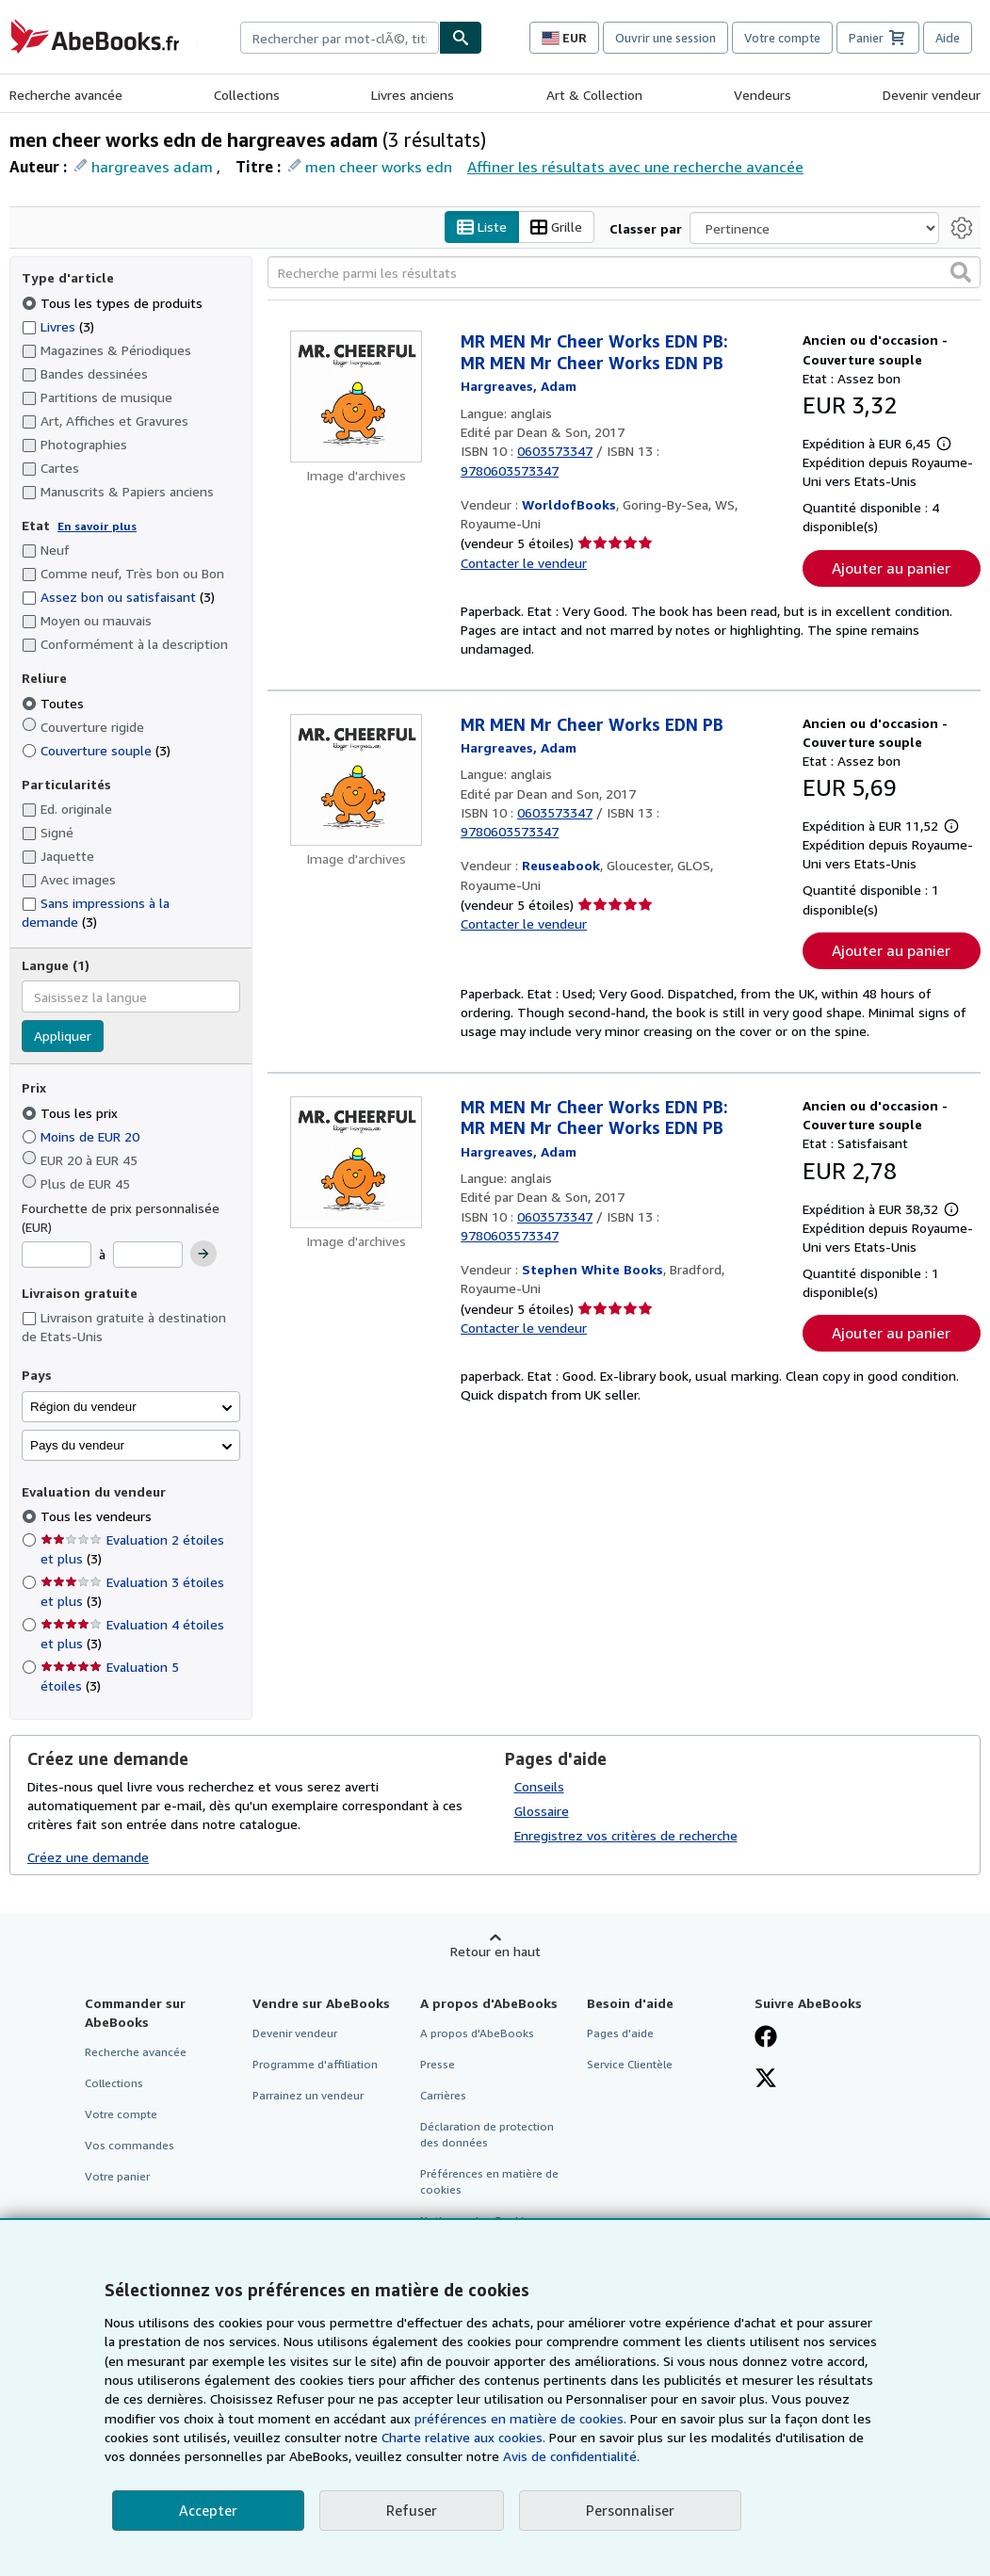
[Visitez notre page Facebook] (766, 2038)
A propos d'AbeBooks (477, 2033)
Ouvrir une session (665, 37)
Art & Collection (594, 95)
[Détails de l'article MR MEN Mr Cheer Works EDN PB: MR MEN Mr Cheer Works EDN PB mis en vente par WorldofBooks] (357, 397)
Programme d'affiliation (315, 2064)
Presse (437, 2064)
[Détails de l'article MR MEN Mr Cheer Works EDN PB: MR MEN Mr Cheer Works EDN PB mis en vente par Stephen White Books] (357, 1162)
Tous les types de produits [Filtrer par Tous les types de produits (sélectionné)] (114, 303)
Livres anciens (412, 95)
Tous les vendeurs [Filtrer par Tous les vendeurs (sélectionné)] (98, 1517)
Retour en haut (495, 1951)
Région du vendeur (83, 1407)
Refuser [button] (411, 2510)
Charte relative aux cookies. (465, 2437)
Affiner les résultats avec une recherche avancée (635, 166)
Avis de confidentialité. (571, 2456)
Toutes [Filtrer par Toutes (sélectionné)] (55, 703)
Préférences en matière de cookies (489, 2182)
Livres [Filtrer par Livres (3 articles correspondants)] (58, 325)
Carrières (443, 2095)
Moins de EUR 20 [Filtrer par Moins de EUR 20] (82, 1136)
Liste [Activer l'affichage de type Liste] (482, 227)
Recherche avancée (65, 95)
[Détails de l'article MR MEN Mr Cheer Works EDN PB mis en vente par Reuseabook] (357, 780)
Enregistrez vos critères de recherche (626, 1835)
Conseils (539, 1786)
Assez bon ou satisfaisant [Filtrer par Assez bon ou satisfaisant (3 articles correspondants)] (118, 598)
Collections (247, 95)
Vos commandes (129, 2145)
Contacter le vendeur (524, 563)
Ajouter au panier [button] (891, 568)
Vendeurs (762, 95)
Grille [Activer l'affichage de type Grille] (556, 227)
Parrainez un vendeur (308, 2095)
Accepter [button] (208, 2510)
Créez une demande (88, 1857)
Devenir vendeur (932, 95)
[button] (960, 273)
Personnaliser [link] (630, 2510)
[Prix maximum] (148, 1255)
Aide (947, 37)
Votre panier (117, 2177)
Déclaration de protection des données (487, 2134)
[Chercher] (460, 38)
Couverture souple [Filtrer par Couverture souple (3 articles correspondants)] (96, 750)
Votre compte (782, 37)
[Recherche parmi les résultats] (624, 273)
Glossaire (541, 1811)
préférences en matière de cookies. (520, 2418)
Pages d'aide (620, 2033)
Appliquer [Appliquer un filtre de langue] (62, 1037)
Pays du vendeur (77, 1445)
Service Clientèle (630, 2064)
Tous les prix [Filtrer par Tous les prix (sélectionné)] (72, 1113)
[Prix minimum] (56, 1255)
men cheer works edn (378, 166)
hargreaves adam (152, 166)
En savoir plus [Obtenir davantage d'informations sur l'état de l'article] (97, 526)
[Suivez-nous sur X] (766, 2080)
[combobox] (339, 38)
